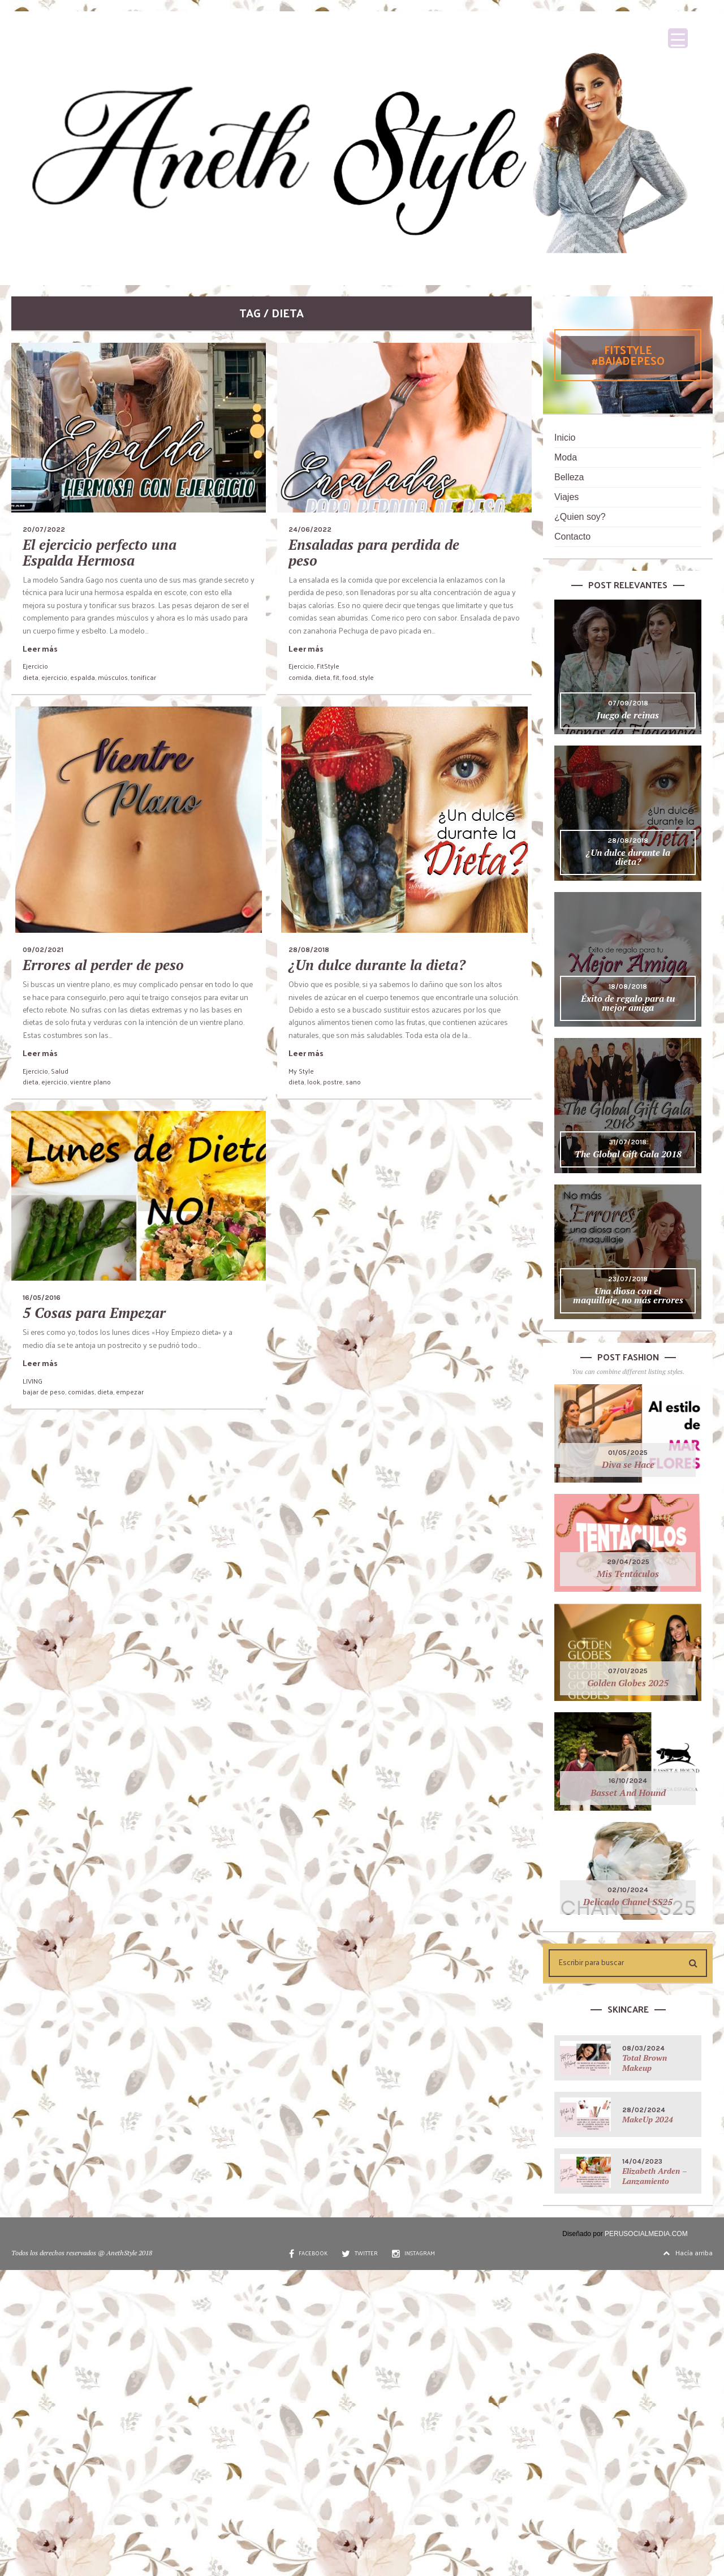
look (313, 1081)
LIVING (32, 1381)
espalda (82, 677)
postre (333, 1081)
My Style (301, 1071)
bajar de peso (44, 1391)
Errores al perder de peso (103, 964)
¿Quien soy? (580, 517)
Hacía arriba (688, 2252)
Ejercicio (35, 666)
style (366, 677)
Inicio (564, 437)
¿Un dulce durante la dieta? (377, 964)
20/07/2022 (44, 529)
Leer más (40, 648)
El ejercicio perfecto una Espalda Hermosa (99, 552)
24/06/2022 (309, 529)
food (349, 677)
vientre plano (90, 1081)
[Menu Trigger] (678, 38)
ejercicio (54, 677)
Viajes (566, 497)
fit (336, 677)
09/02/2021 (43, 950)
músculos (113, 677)
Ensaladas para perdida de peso (373, 552)
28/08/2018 (308, 950)
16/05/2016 (42, 1298)
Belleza (569, 477)
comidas (81, 1391)
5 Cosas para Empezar (94, 1312)
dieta (30, 677)
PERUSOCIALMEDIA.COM (646, 2234)
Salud (59, 1071)
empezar (130, 1391)
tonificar (143, 677)
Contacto (572, 536)
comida (300, 677)
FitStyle (328, 666)
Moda (565, 457)
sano (353, 1081)
